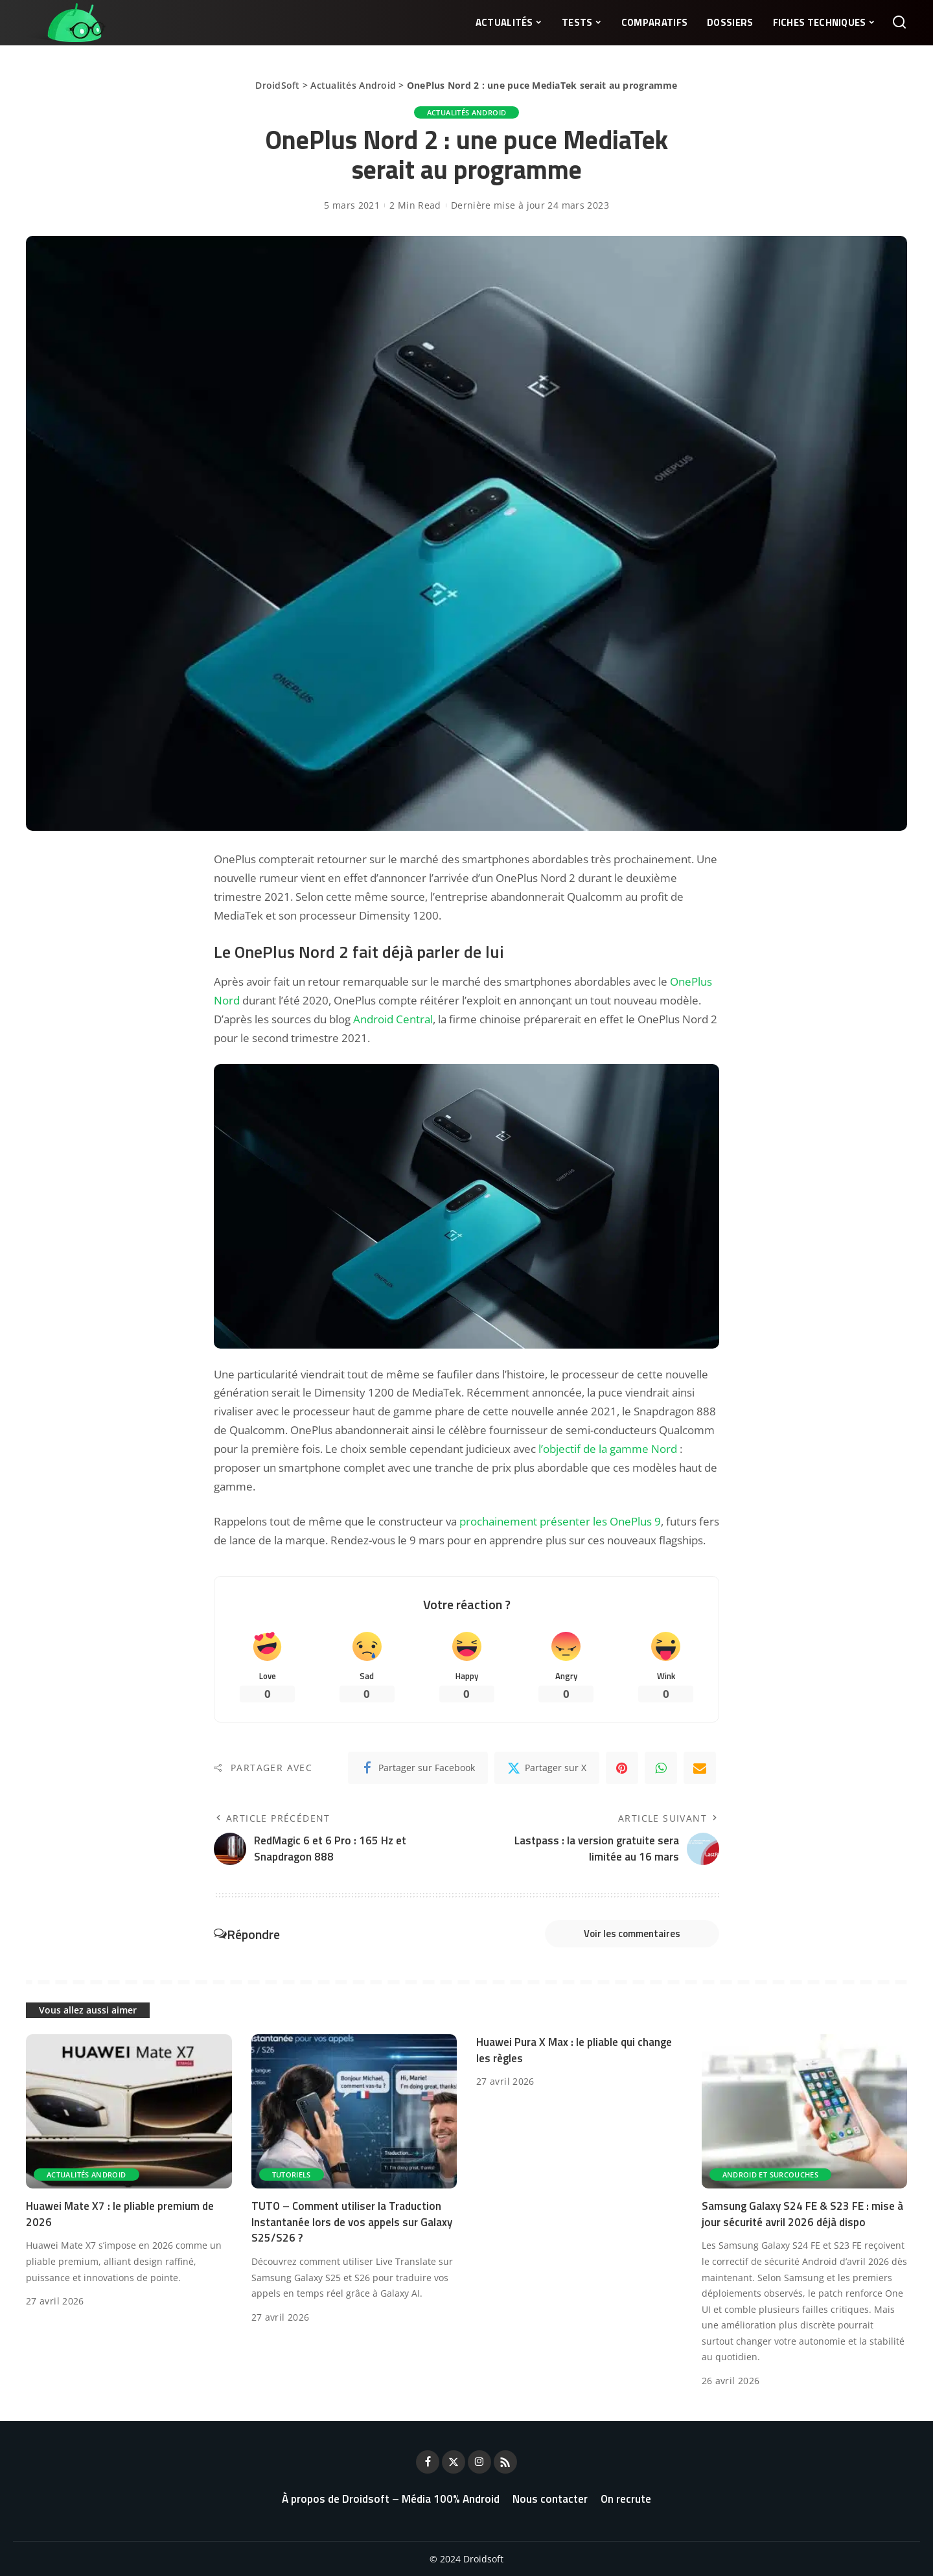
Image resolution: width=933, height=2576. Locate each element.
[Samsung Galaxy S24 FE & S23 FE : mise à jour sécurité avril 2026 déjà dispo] (805, 2111)
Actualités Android (353, 85)
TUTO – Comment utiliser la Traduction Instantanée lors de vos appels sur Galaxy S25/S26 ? (351, 2222)
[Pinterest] (622, 1768)
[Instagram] (479, 2462)
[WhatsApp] (661, 1768)
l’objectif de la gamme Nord (607, 1448)
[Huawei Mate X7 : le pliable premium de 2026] (129, 2111)
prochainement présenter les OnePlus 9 (560, 1521)
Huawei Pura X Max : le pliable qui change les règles (574, 2050)
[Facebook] (418, 1768)
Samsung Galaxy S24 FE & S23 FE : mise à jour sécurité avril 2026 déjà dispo (802, 2214)
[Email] (700, 1768)
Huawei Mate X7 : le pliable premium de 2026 (120, 2214)
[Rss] (505, 2462)
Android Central (393, 1019)
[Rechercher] (899, 22)
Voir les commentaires (632, 1933)
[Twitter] (546, 1768)
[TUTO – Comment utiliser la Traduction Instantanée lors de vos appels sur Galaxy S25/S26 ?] (354, 2111)
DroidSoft (277, 85)
